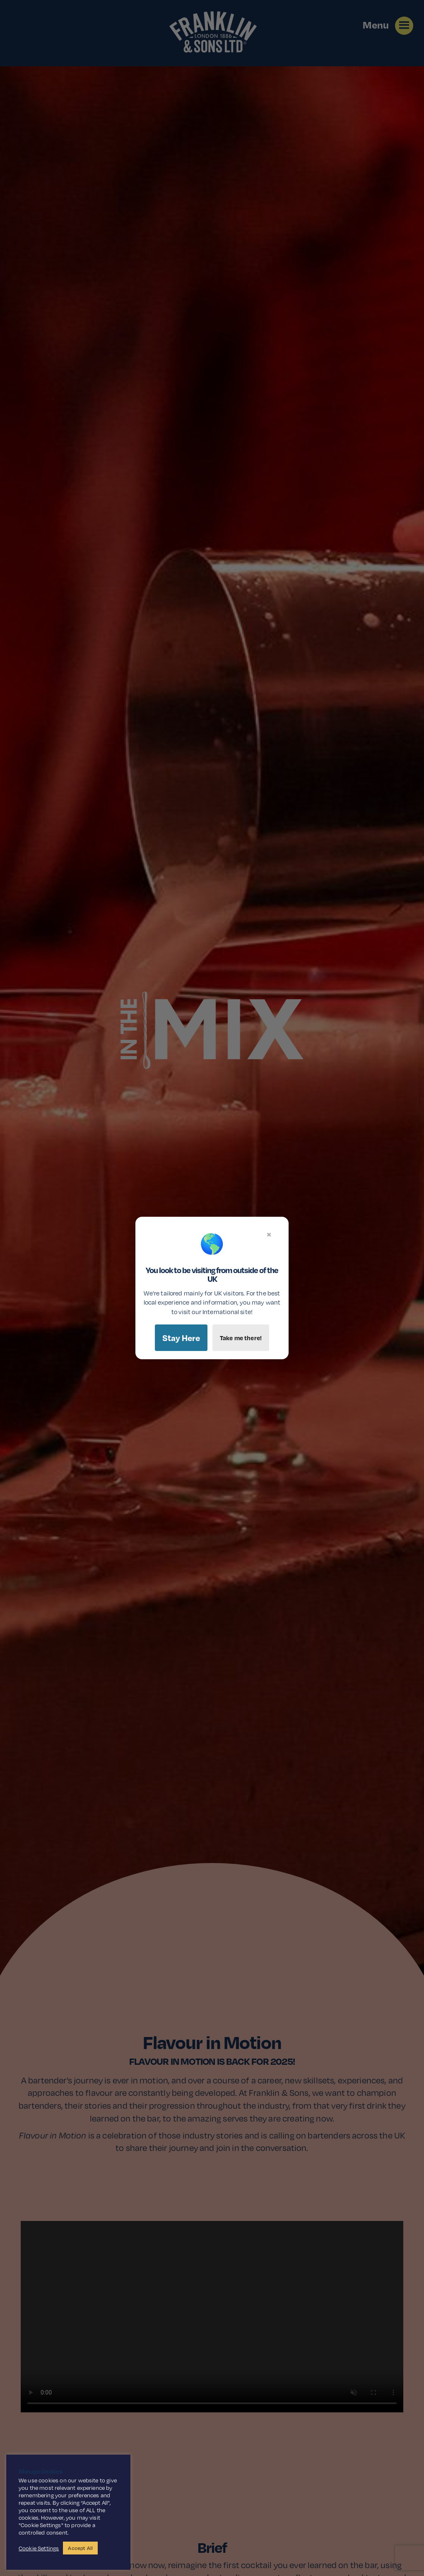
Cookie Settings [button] (39, 2548)
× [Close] (269, 1234)
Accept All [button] (80, 2548)
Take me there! (241, 1337)
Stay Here (181, 1337)
